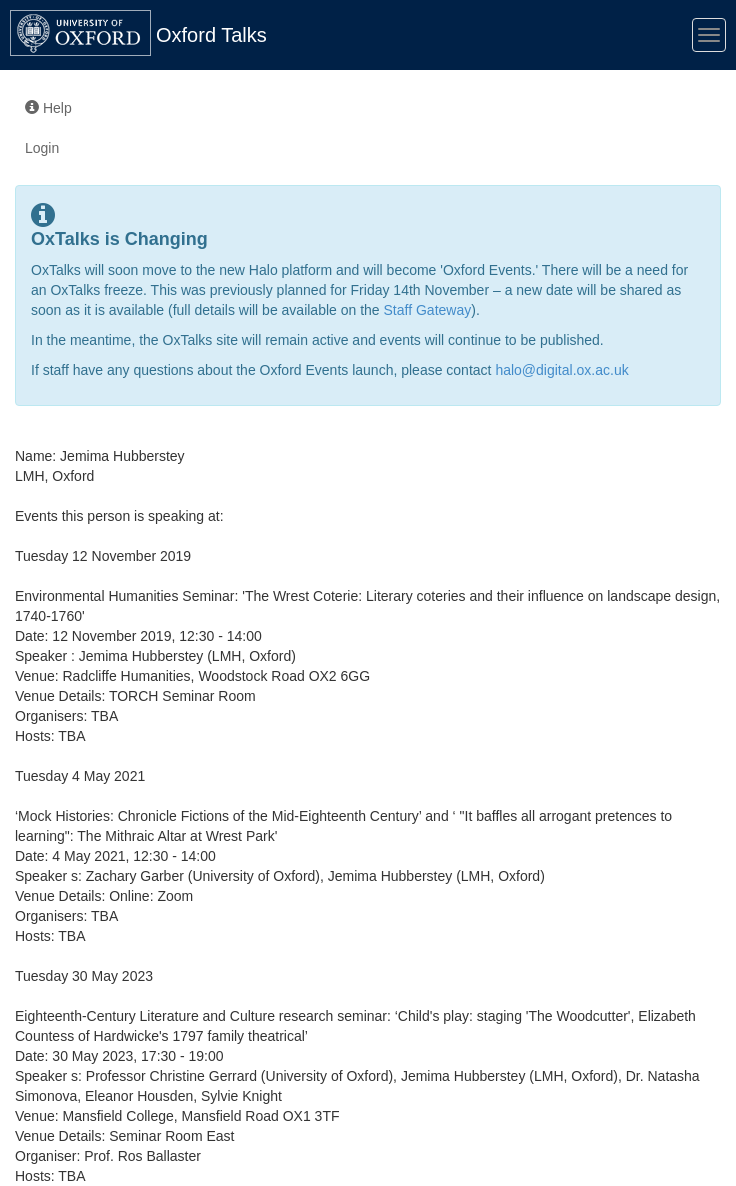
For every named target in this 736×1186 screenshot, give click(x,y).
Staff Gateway (428, 310)
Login (42, 148)
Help (48, 108)
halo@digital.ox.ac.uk (561, 370)
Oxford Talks (211, 35)
